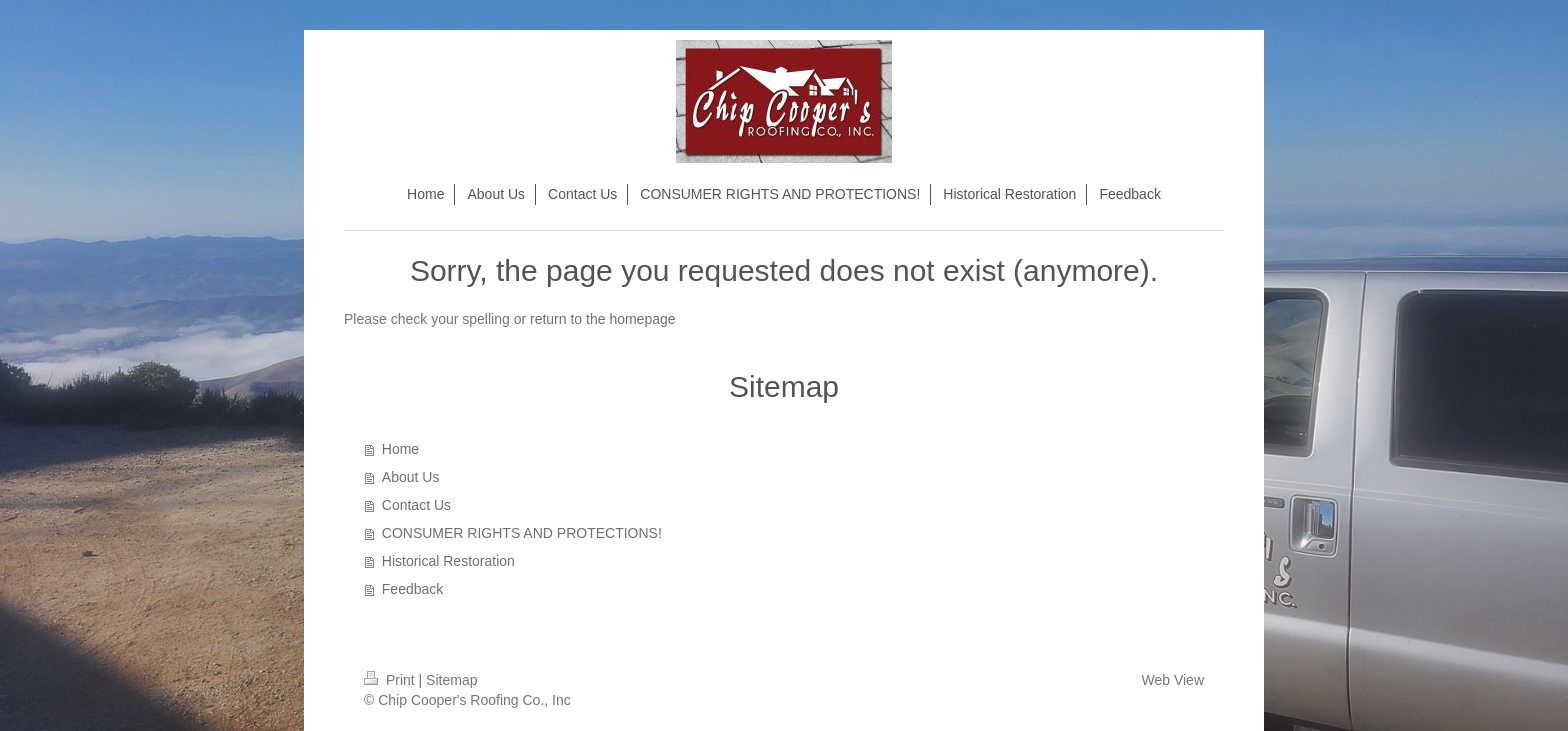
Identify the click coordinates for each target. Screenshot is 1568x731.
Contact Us (416, 505)
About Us (411, 477)
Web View (1172, 680)
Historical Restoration (448, 561)
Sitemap (451, 680)
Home (400, 449)
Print (391, 680)
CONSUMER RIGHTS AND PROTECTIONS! (522, 533)
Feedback (412, 589)
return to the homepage (603, 319)
